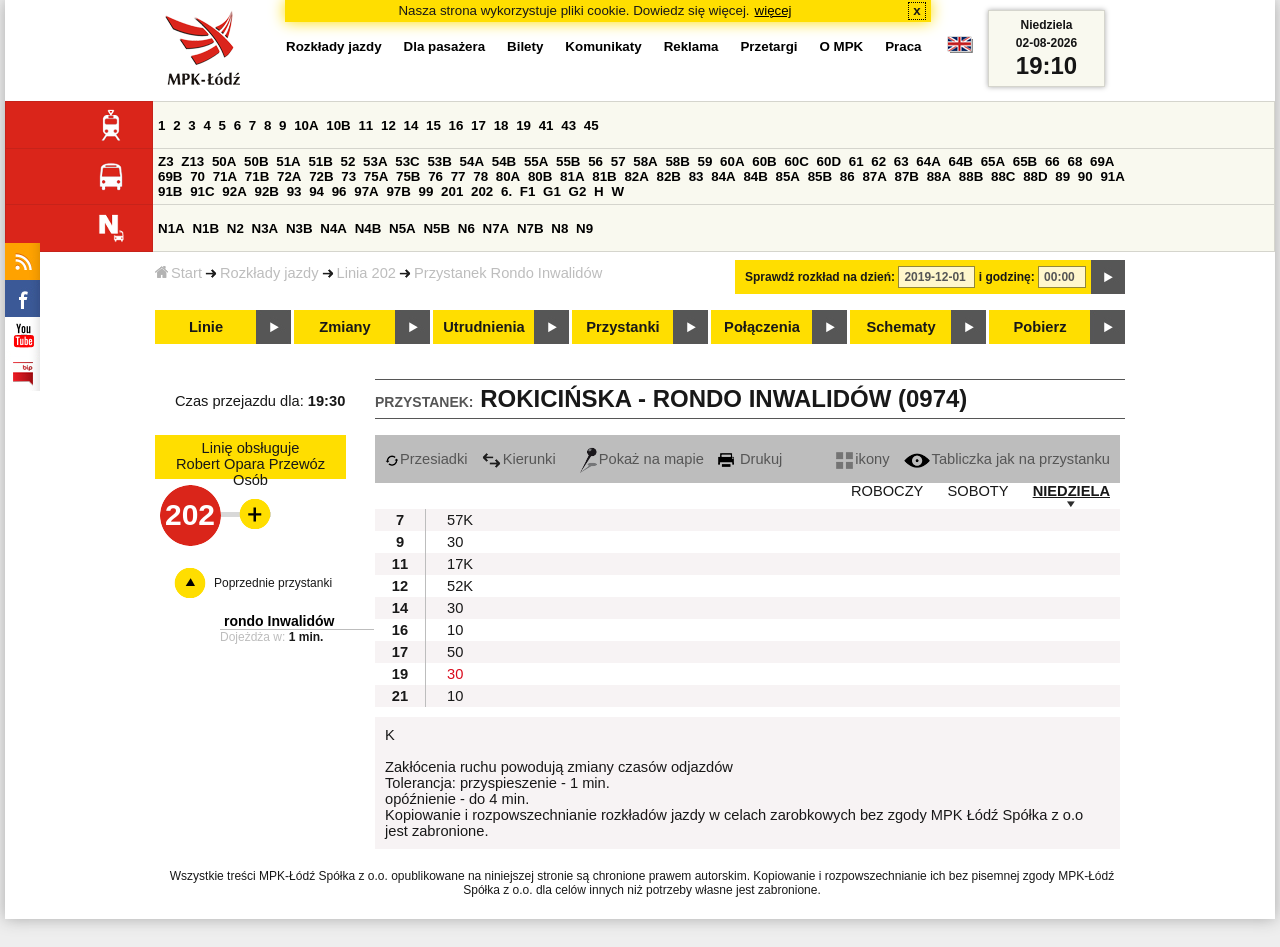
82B (669, 176)
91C (202, 191)
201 (452, 191)
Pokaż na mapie (642, 459)
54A (472, 161)
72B (321, 176)
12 (388, 125)
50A (224, 161)
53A (375, 161)
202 (482, 191)
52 (348, 161)
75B (408, 176)
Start (178, 273)
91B (170, 191)
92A (234, 191)
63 (901, 161)
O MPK (842, 46)
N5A (402, 228)
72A (289, 176)
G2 (578, 191)
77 (458, 176)
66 (1052, 161)
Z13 (192, 161)
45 (591, 125)
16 (456, 125)
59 (705, 161)
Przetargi (768, 46)
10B (338, 125)
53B (439, 161)
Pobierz (1040, 327)
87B (907, 176)
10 (455, 630)
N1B (205, 228)
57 (618, 161)
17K (460, 564)
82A (636, 176)
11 (365, 125)
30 (455, 542)
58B (677, 161)
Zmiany (344, 327)
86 (847, 176)
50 (455, 652)
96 (339, 191)
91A (1112, 176)
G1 (552, 191)
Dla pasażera (445, 46)
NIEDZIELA (1071, 491)
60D (829, 161)
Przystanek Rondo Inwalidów (508, 273)
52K (460, 586)
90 (1085, 176)
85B (820, 176)
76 (435, 176)
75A (376, 176)
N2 (235, 228)
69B (170, 176)
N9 (584, 228)
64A (928, 161)
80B (540, 176)
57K (460, 520)
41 (546, 125)
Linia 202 (367, 273)
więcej (773, 10)
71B (257, 176)
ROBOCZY (887, 491)
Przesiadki (426, 459)
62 (878, 161)
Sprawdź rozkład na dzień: (820, 277)
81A (572, 176)
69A (1102, 161)
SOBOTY (977, 491)
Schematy (900, 327)
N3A (265, 228)
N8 (559, 228)
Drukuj (750, 459)
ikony (862, 459)
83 (696, 176)
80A (508, 176)
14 (411, 125)
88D (1035, 176)
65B (1025, 161)
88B (971, 176)
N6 (466, 228)
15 (433, 125)
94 (316, 191)
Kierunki (519, 459)
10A (306, 125)
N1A (171, 228)
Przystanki (622, 327)
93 (294, 191)
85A (788, 176)
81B (604, 176)
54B (504, 161)
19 (523, 125)
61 (856, 161)
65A (993, 161)
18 (501, 125)
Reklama (691, 46)
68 (1074, 161)
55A (536, 161)
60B (764, 161)
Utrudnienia (483, 327)
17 (478, 125)
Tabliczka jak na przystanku (1007, 459)
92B (266, 191)
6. (506, 191)
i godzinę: (1007, 277)
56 (595, 161)
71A (225, 176)
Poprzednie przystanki (273, 583)
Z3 (166, 161)
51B (320, 161)
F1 (528, 191)
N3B (299, 228)
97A (366, 191)
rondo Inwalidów (279, 621)
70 (197, 176)
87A (874, 176)
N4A (333, 228)
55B (568, 161)
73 (348, 176)
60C (796, 161)
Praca (903, 46)
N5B (436, 228)
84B (755, 176)
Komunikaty (603, 46)
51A (288, 161)
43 (568, 125)
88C (1003, 176)
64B (960, 161)
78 (480, 176)
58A (645, 161)
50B (256, 161)
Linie (206, 327)
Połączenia (762, 327)
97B (398, 191)
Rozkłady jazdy (269, 273)
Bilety (525, 46)
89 (1062, 176)
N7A (496, 228)
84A (723, 176)
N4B (368, 228)
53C (407, 161)
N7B (530, 228)
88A (939, 176)
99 (426, 191)
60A (732, 161)
